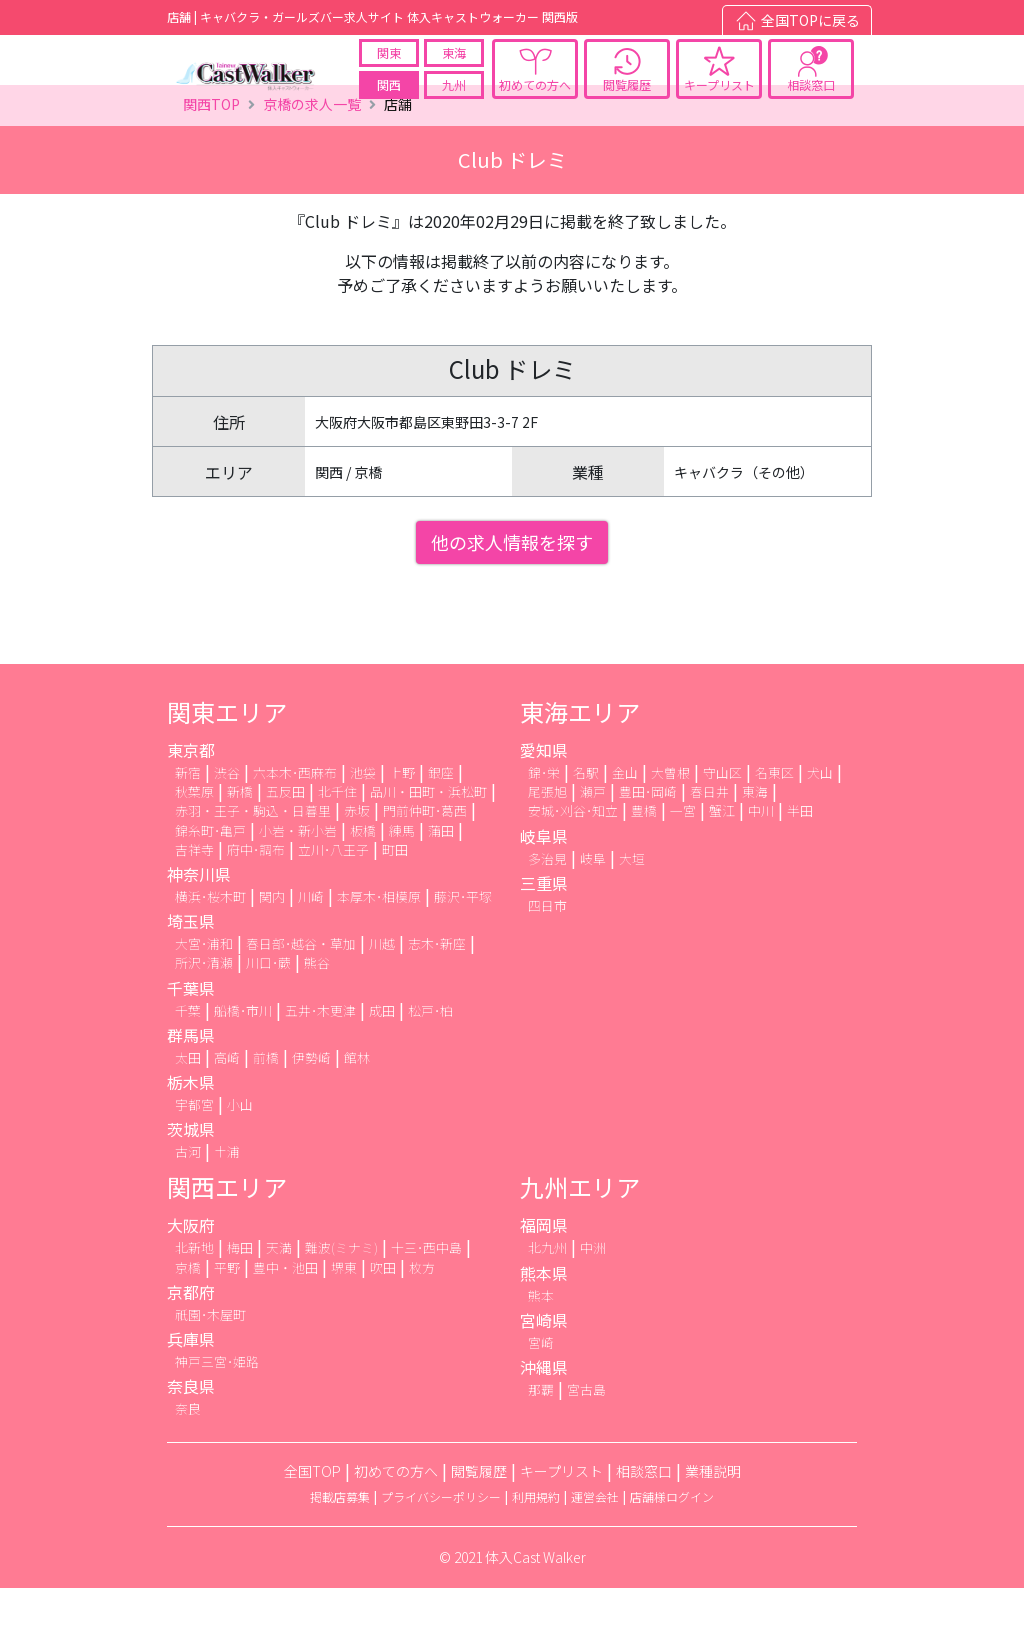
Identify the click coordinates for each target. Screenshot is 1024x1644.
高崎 (227, 1112)
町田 (395, 904)
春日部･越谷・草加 (301, 999)
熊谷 (317, 1018)
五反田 (285, 847)
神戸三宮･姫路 (217, 1416)
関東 (389, 66)
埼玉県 (191, 977)
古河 (188, 1207)
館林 (357, 1112)
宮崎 (541, 1397)
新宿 (188, 828)
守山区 (722, 828)
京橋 (188, 1322)
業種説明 (713, 1527)
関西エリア (227, 1242)
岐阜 (593, 913)
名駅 (586, 828)
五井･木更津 (320, 1065)
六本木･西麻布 (295, 828)
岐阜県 (544, 891)
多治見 (547, 913)
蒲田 (441, 885)
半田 (800, 866)
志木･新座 (437, 999)
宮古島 (586, 1444)
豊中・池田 (285, 1322)
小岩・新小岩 (298, 885)
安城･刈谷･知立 (573, 866)
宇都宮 (194, 1159)
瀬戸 (593, 847)
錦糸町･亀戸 (210, 885)
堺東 (344, 1322)
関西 (389, 98)
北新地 (194, 1303)
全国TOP (312, 1527)
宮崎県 (544, 1375)
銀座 (441, 828)
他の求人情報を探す (512, 598)
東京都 (191, 806)
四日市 (547, 960)
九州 (454, 98)
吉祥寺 (194, 904)
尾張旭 (547, 847)
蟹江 (722, 866)
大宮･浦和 (204, 999)
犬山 (820, 828)
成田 (382, 1065)
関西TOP (211, 160)
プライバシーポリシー (441, 1552)
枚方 (422, 1322)
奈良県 (191, 1442)
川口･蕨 (268, 1018)
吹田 (383, 1322)
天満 (279, 1303)
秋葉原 (194, 847)
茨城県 (191, 1185)
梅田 (240, 1303)
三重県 (544, 938)
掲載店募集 (340, 1552)
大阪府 (191, 1281)
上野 (402, 828)
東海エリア (580, 767)
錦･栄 (544, 828)
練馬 (402, 885)
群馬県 (191, 1090)
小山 (240, 1159)
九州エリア (580, 1242)
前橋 (266, 1112)
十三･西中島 (426, 1303)
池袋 (363, 828)
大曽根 (670, 828)
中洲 (593, 1303)
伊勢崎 (311, 1112)
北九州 (547, 1303)
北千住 (337, 847)
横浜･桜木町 (210, 952)
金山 (625, 828)
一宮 (683, 866)
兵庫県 (191, 1394)
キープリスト (719, 98)
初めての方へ (535, 98)
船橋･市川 (243, 1065)
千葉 (188, 1065)
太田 (188, 1112)
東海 (454, 66)
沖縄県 (544, 1422)
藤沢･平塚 (463, 952)
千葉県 (191, 1043)
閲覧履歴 (627, 98)
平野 (227, 1322)
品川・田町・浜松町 (428, 847)
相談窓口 (811, 98)
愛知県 (544, 806)
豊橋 (644, 866)
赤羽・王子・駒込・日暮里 (253, 866)
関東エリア (227, 767)
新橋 (240, 847)
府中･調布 (256, 904)
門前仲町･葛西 (425, 866)
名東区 (774, 828)
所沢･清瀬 (204, 1018)
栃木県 (191, 1137)
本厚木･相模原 (379, 952)
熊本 (541, 1350)
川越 (382, 999)
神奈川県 (199, 930)
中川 (761, 866)
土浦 (227, 1207)
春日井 (709, 847)
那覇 (541, 1444)
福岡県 (544, 1281)
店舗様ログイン (672, 1552)
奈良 (188, 1464)
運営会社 (595, 1552)
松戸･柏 (430, 1065)
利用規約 (536, 1552)
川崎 (311, 952)
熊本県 (544, 1328)
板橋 (363, 885)
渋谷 (227, 828)
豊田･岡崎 (648, 847)
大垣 (632, 913)
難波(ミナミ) (341, 1303)
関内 (272, 952)
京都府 (191, 1347)
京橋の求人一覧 (312, 160)
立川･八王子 (333, 904)
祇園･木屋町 (210, 1369)
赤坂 (357, 866)
